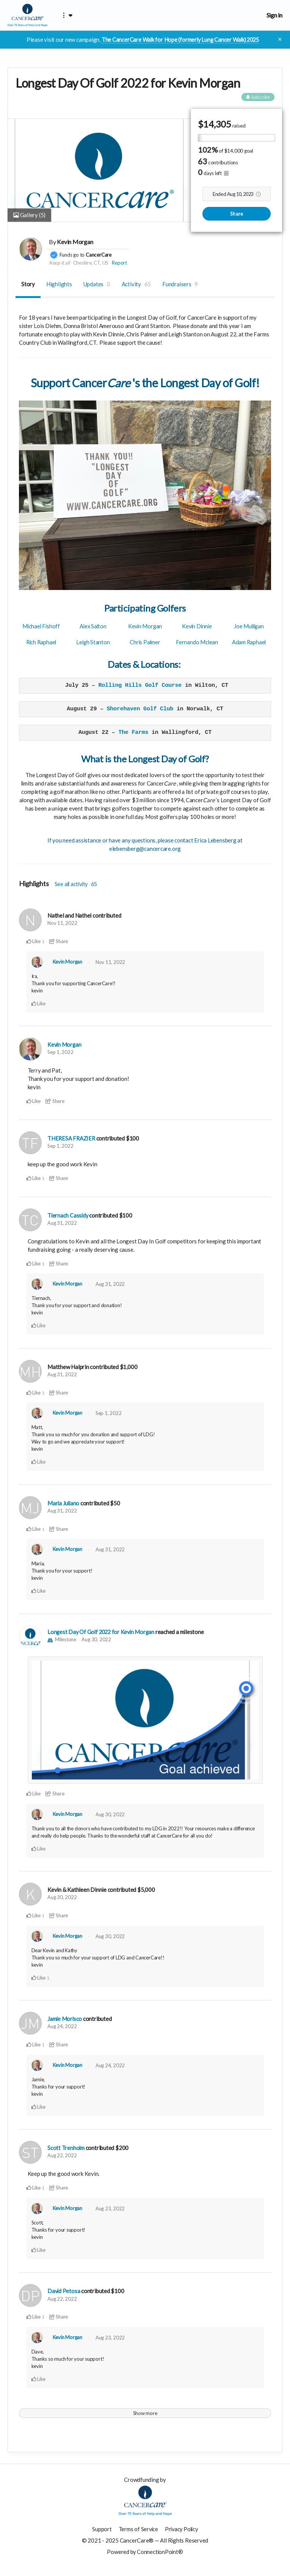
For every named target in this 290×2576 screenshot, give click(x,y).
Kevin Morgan (75, 242)
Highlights (59, 284)
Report (119, 263)
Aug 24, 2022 (62, 2025)
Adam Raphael (249, 642)
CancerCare (98, 255)
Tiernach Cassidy (68, 1214)
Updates (96, 284)
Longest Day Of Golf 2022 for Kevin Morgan (102, 1631)
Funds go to (72, 255)
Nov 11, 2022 (62, 923)
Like (34, 942)
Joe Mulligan (248, 626)
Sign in (274, 15)
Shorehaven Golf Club (140, 709)
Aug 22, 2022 (62, 2155)
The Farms (133, 733)
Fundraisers (180, 284)
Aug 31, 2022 (62, 1222)
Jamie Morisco (65, 2017)
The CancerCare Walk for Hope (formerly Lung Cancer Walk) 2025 (180, 39)
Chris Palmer (144, 642)
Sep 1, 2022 (60, 1052)
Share (236, 214)
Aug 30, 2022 (96, 1639)
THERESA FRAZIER (72, 1138)
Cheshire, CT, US (90, 263)
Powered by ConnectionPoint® (145, 2550)
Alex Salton (93, 626)
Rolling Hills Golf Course (140, 686)
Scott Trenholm (66, 2147)
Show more (145, 2412)
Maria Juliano (63, 1502)
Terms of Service (137, 2527)
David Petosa (64, 2290)
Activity (136, 284)
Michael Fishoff (41, 626)
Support (100, 2527)
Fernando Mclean (197, 642)
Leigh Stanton (93, 642)
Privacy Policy (181, 2527)
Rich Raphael (41, 642)
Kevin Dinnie (196, 626)
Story (28, 284)
